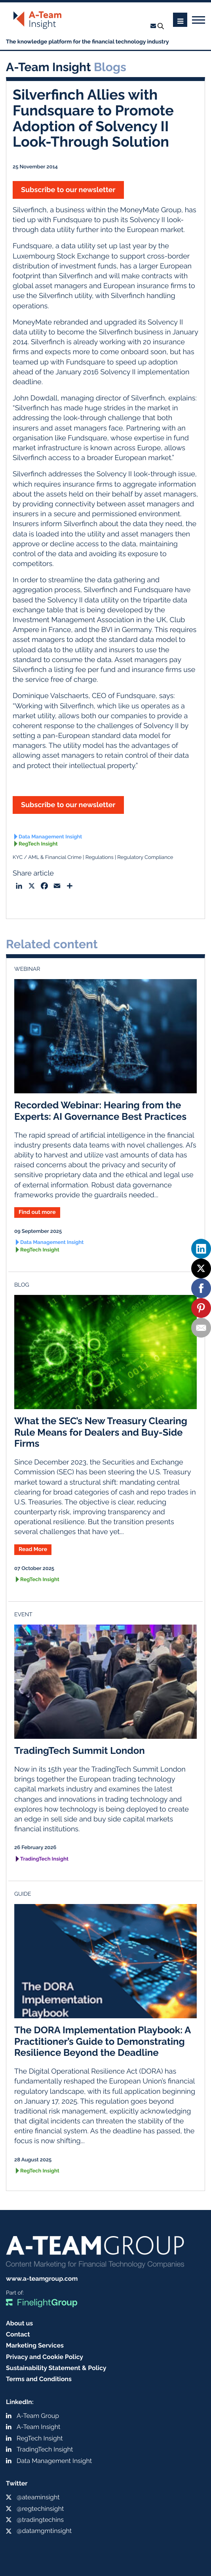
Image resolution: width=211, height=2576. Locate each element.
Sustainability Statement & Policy (56, 2368)
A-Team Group (38, 2415)
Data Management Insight (50, 837)
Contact (18, 2334)
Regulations (100, 858)
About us (19, 2323)
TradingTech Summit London (79, 1750)
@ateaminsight (38, 2497)
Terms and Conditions (39, 2379)
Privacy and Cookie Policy (44, 2357)
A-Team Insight (38, 2427)
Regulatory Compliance (145, 858)
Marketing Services (35, 2345)
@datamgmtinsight (44, 2530)
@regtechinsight (40, 2508)
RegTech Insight (38, 844)
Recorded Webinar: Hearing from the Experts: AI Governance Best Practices (100, 1110)
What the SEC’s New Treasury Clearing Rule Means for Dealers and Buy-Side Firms (100, 1432)
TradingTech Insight (44, 1859)
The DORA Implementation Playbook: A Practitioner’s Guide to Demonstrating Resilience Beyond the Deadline (102, 2041)
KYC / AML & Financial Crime (47, 858)
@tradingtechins (40, 2519)
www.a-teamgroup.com (42, 2278)
